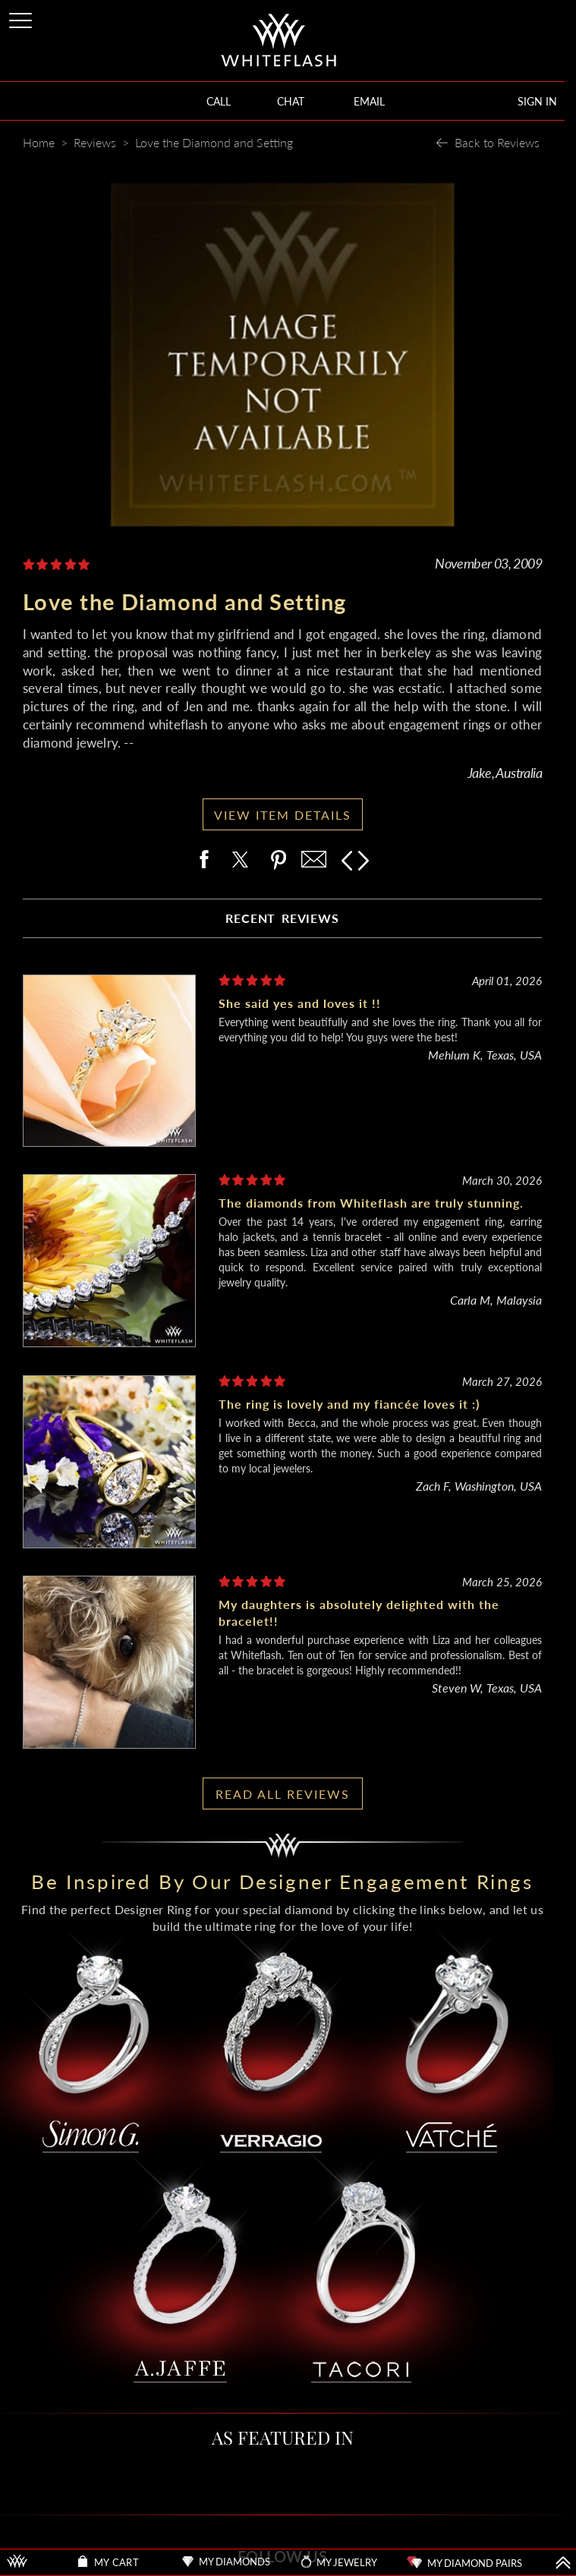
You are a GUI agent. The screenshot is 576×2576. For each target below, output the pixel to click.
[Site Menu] (22, 18)
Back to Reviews (497, 142)
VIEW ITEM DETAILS (282, 815)
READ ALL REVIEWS (283, 1794)
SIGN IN (537, 101)
